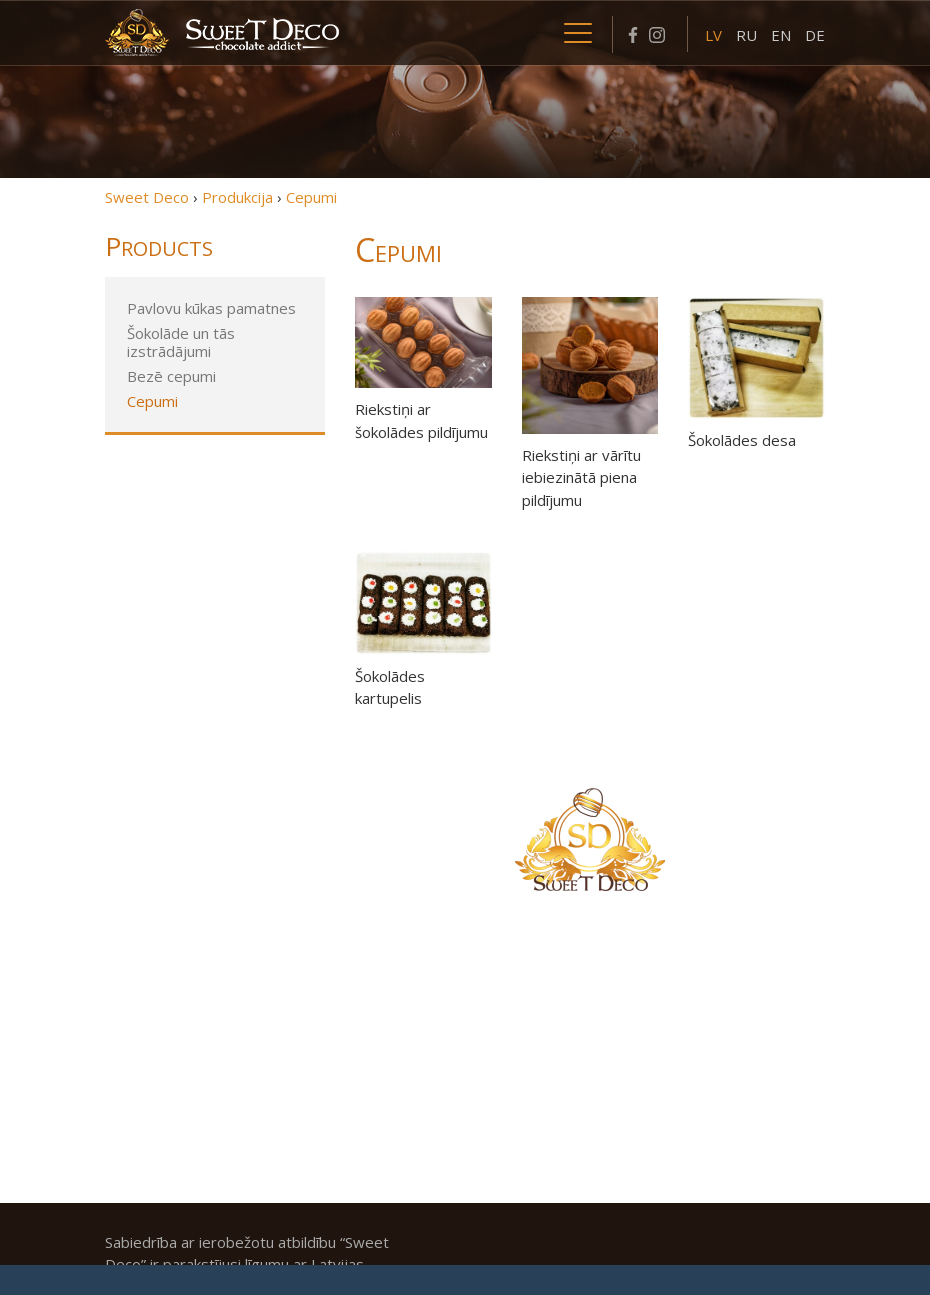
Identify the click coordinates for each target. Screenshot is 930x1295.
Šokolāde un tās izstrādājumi (181, 342)
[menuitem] (713, 34)
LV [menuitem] (713, 35)
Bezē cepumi (171, 376)
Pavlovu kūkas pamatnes (211, 308)
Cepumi (152, 401)
